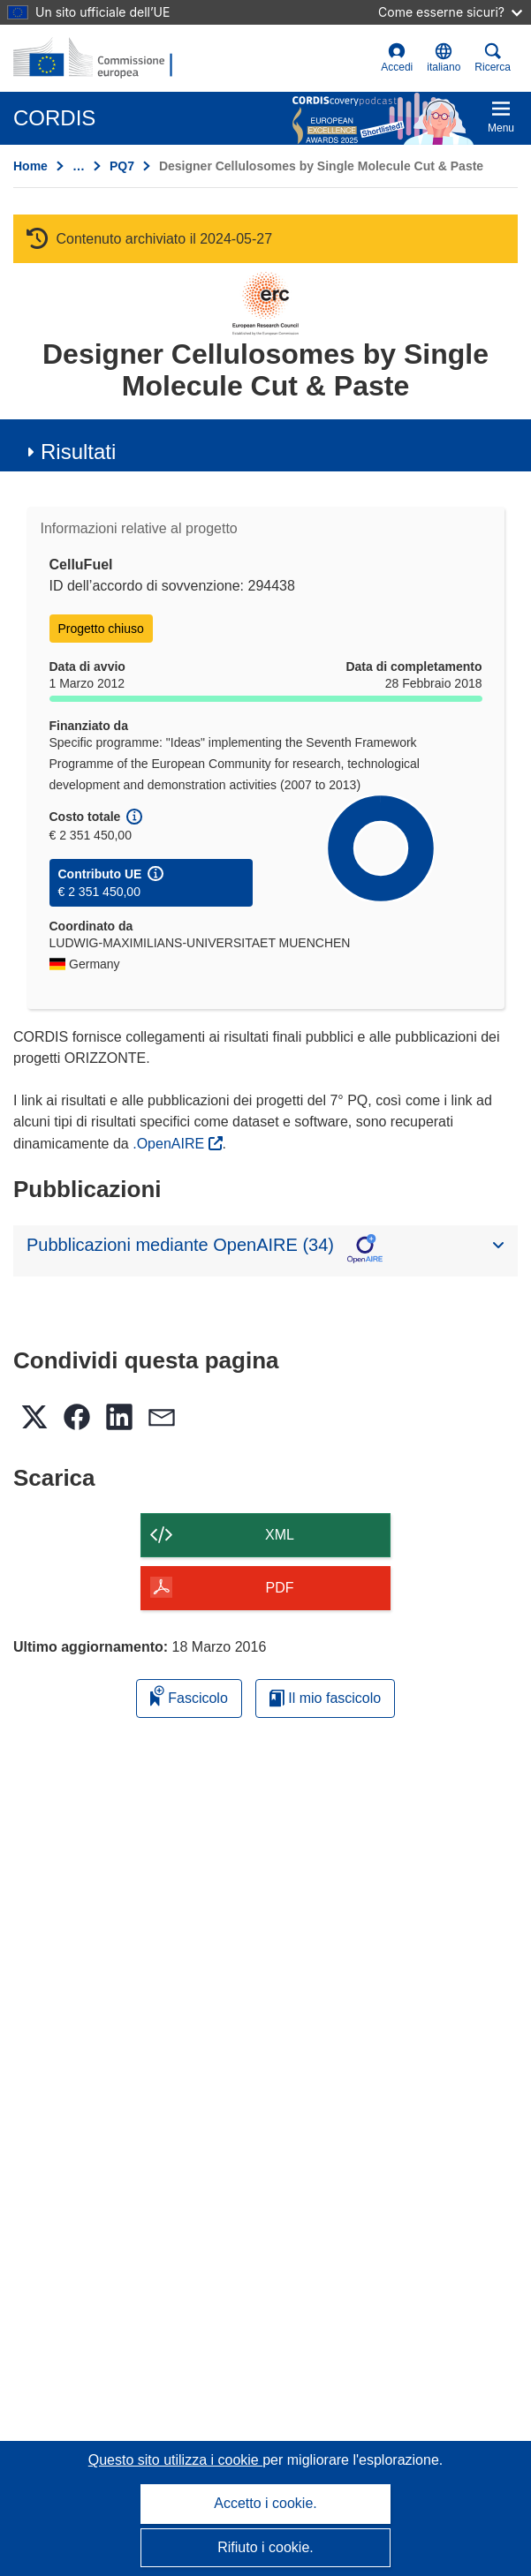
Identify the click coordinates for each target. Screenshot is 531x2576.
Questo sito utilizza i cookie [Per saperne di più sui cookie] (175, 2459)
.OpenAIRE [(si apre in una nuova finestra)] (170, 1143)
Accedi (397, 57)
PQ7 (122, 166)
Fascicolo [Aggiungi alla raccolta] (189, 1695)
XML (279, 1534)
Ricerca (492, 57)
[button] (443, 58)
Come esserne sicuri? (450, 11)
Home (30, 166)
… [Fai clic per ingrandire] (78, 166)
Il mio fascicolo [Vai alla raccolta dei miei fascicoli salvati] (325, 1698)
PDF (280, 1587)
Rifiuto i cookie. (265, 2547)
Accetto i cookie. (265, 2503)
